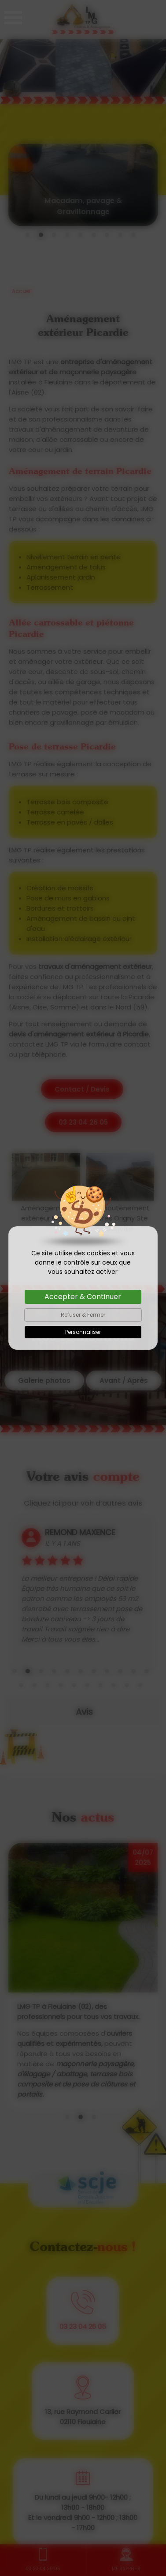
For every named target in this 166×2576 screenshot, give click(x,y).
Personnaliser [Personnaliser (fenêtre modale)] (83, 1332)
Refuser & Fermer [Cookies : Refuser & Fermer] (83, 1314)
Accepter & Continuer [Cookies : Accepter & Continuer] (82, 1297)
